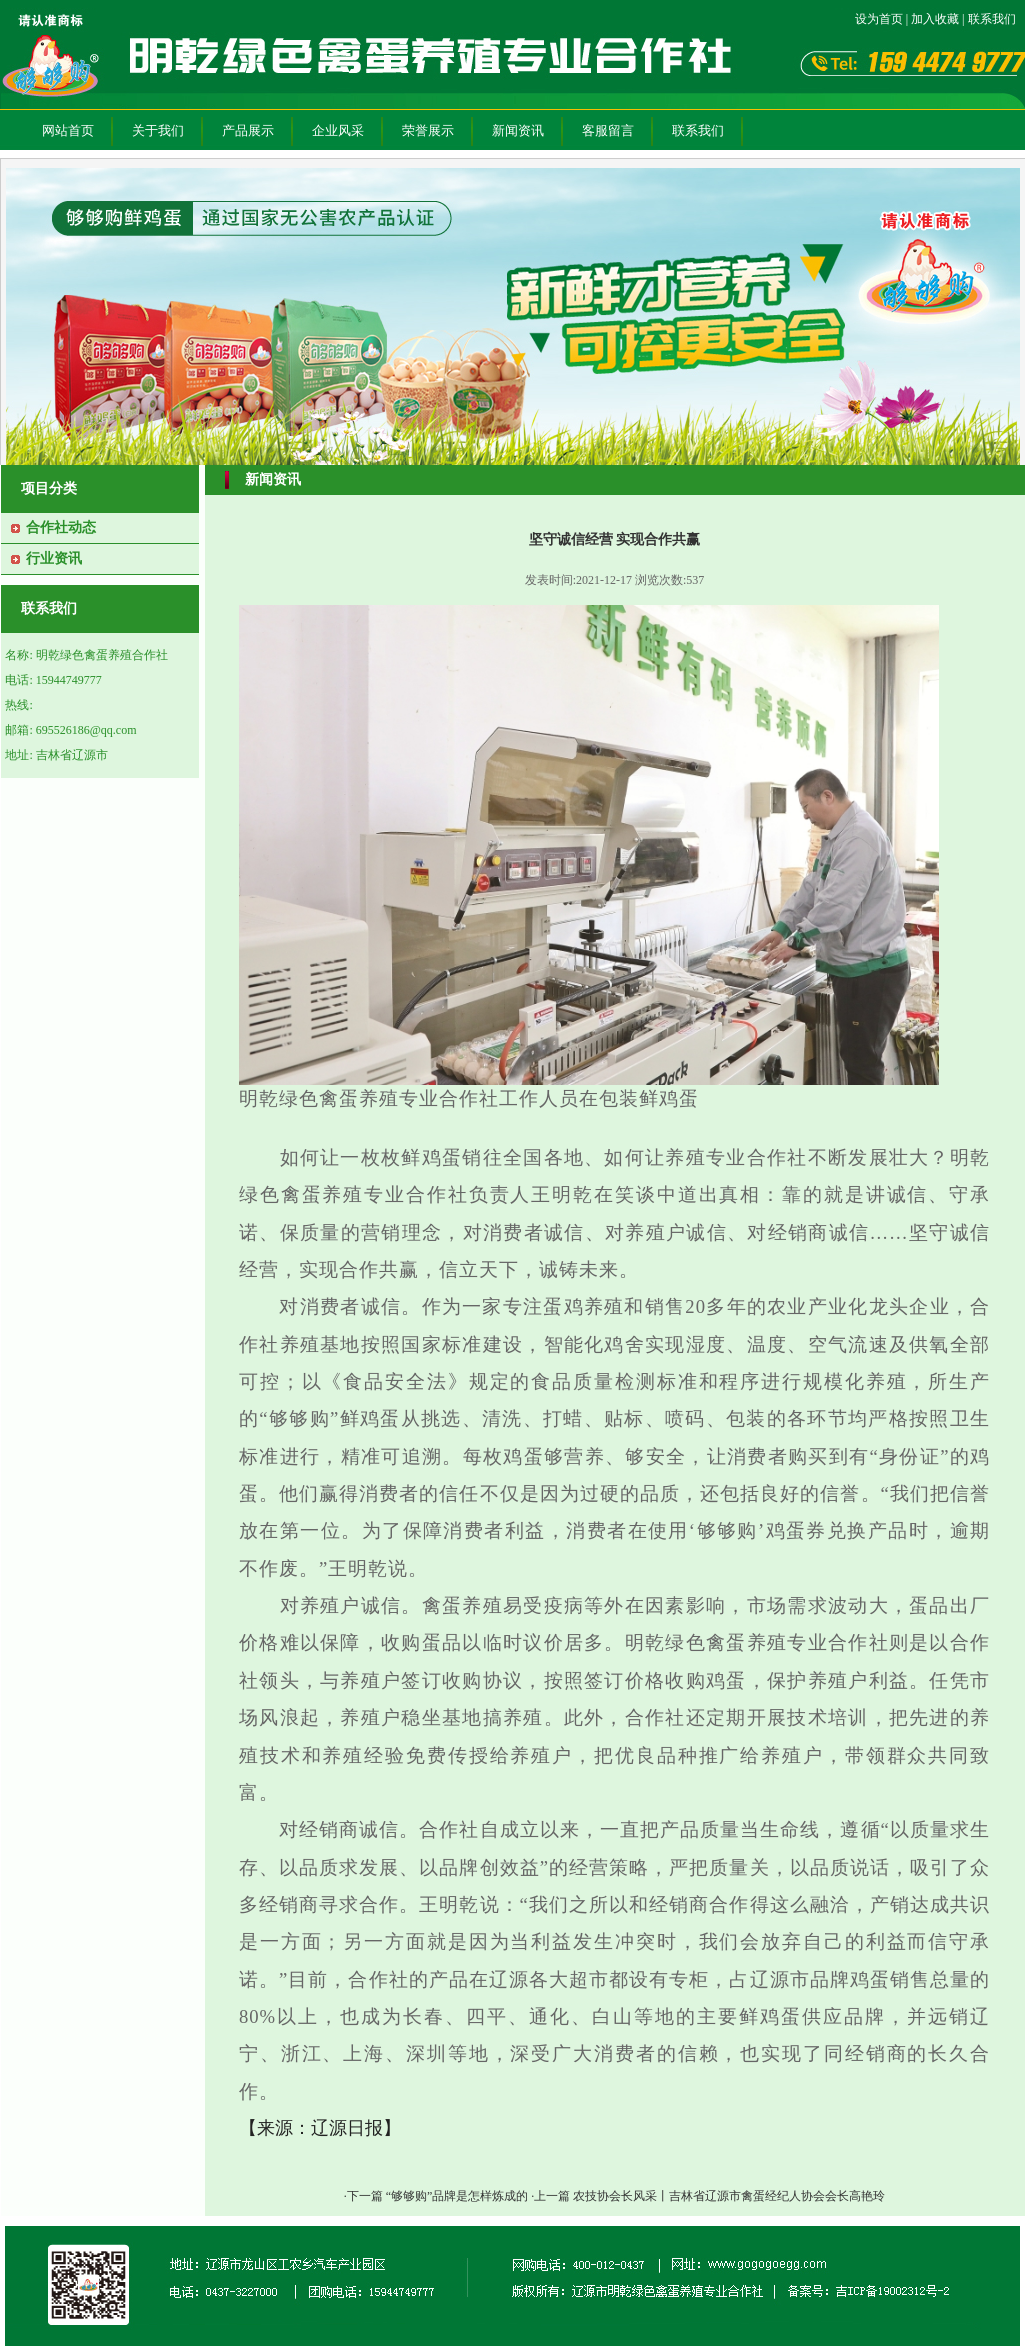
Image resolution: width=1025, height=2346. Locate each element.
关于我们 (158, 130)
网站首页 (68, 130)
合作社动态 (61, 527)
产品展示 (248, 130)
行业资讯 (54, 558)
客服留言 (608, 130)
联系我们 (992, 19)
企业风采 (338, 130)
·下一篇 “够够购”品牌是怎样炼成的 (438, 2196)
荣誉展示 (428, 130)
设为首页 (879, 19)
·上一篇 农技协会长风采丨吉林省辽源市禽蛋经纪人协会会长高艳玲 (708, 2196)
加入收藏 (935, 19)
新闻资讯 (518, 130)
